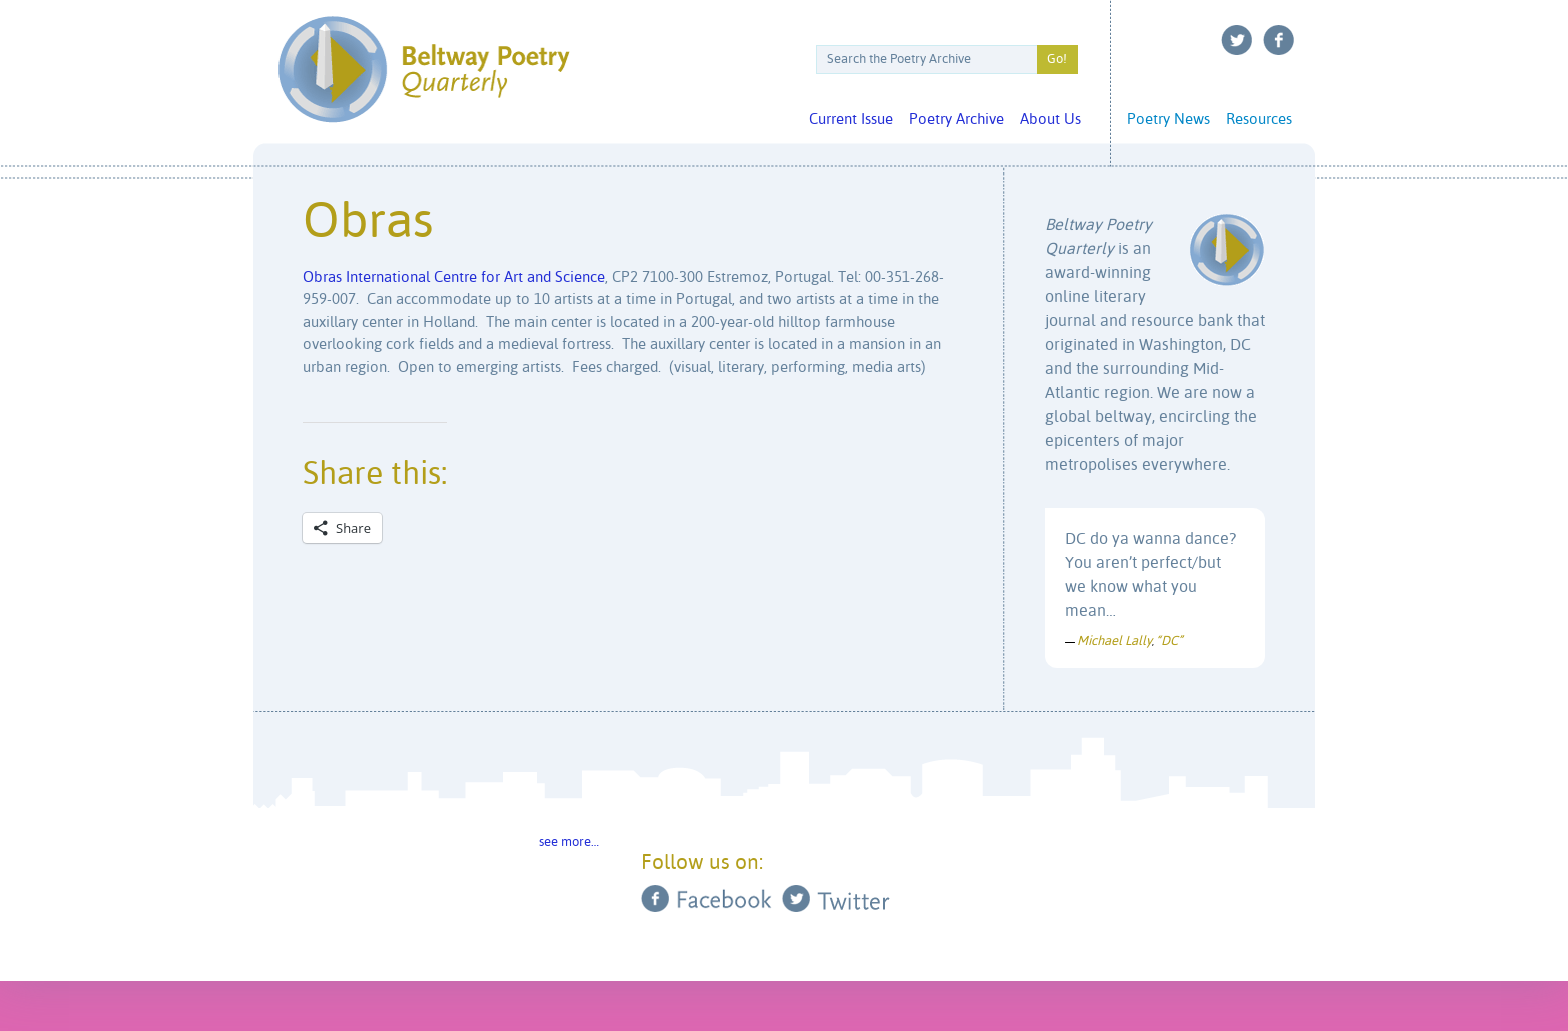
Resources (1259, 119)
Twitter (1237, 40)
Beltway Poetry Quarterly (423, 69)
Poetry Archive (956, 119)
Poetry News (1168, 119)
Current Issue (851, 119)
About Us (1050, 119)
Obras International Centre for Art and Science (454, 277)
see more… (569, 842)
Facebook (1279, 40)
